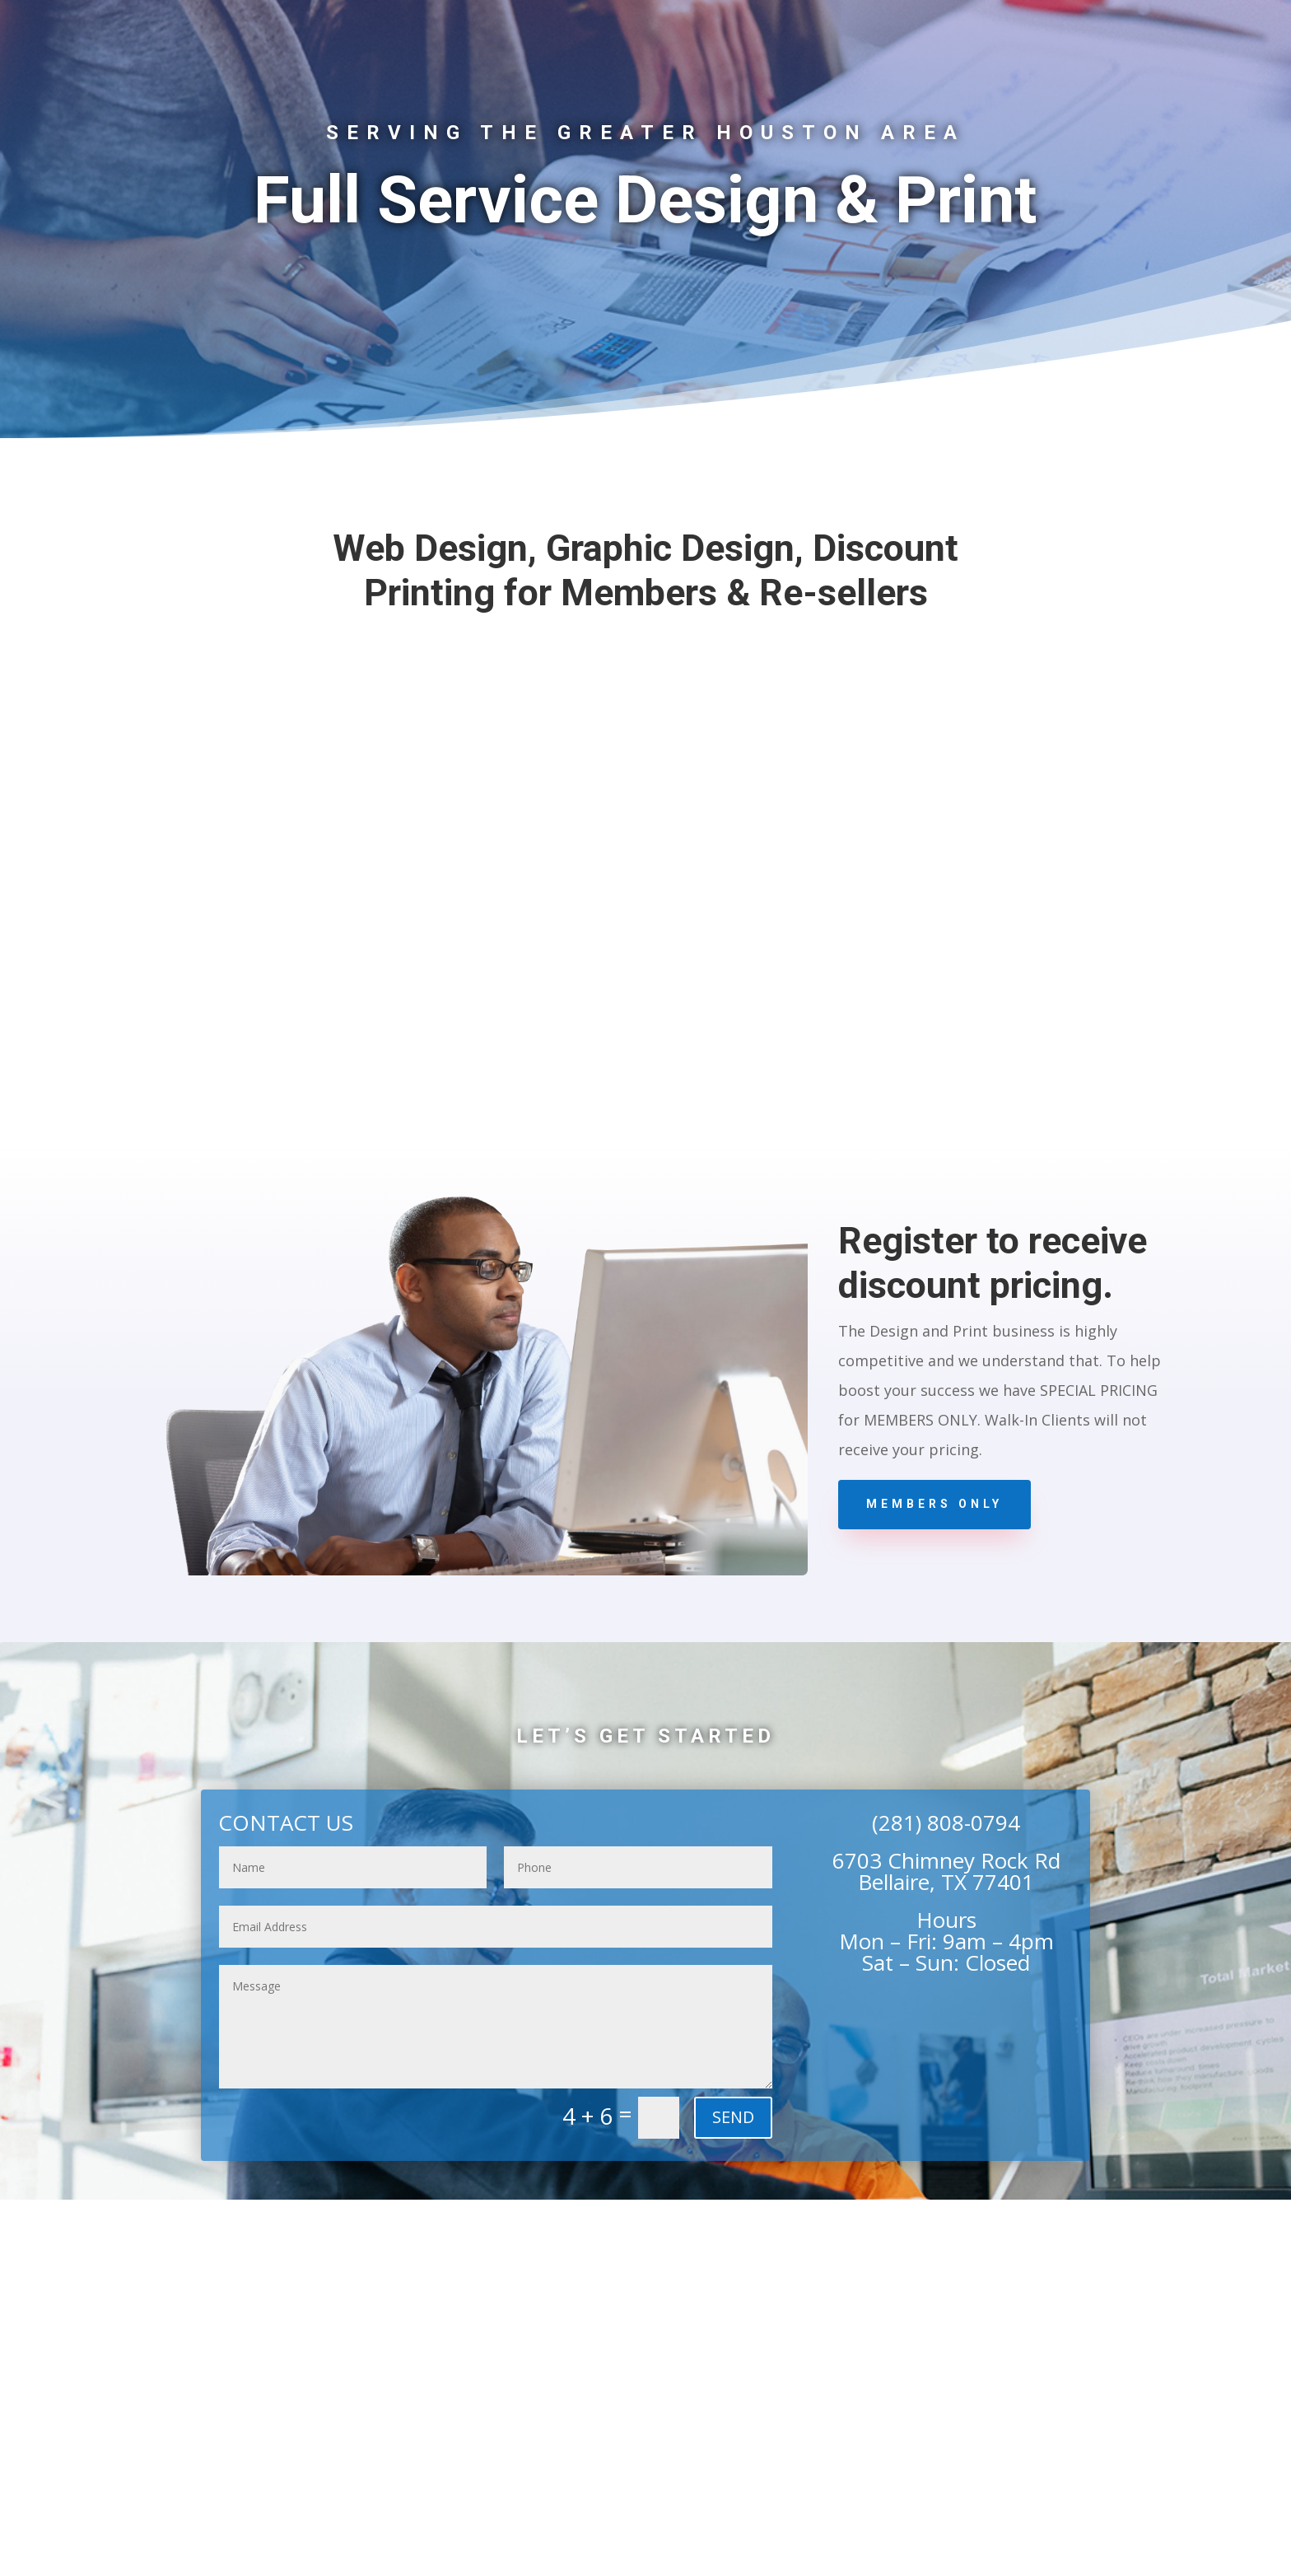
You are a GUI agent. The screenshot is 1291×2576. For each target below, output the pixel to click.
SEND (733, 2117)
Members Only (934, 1503)
